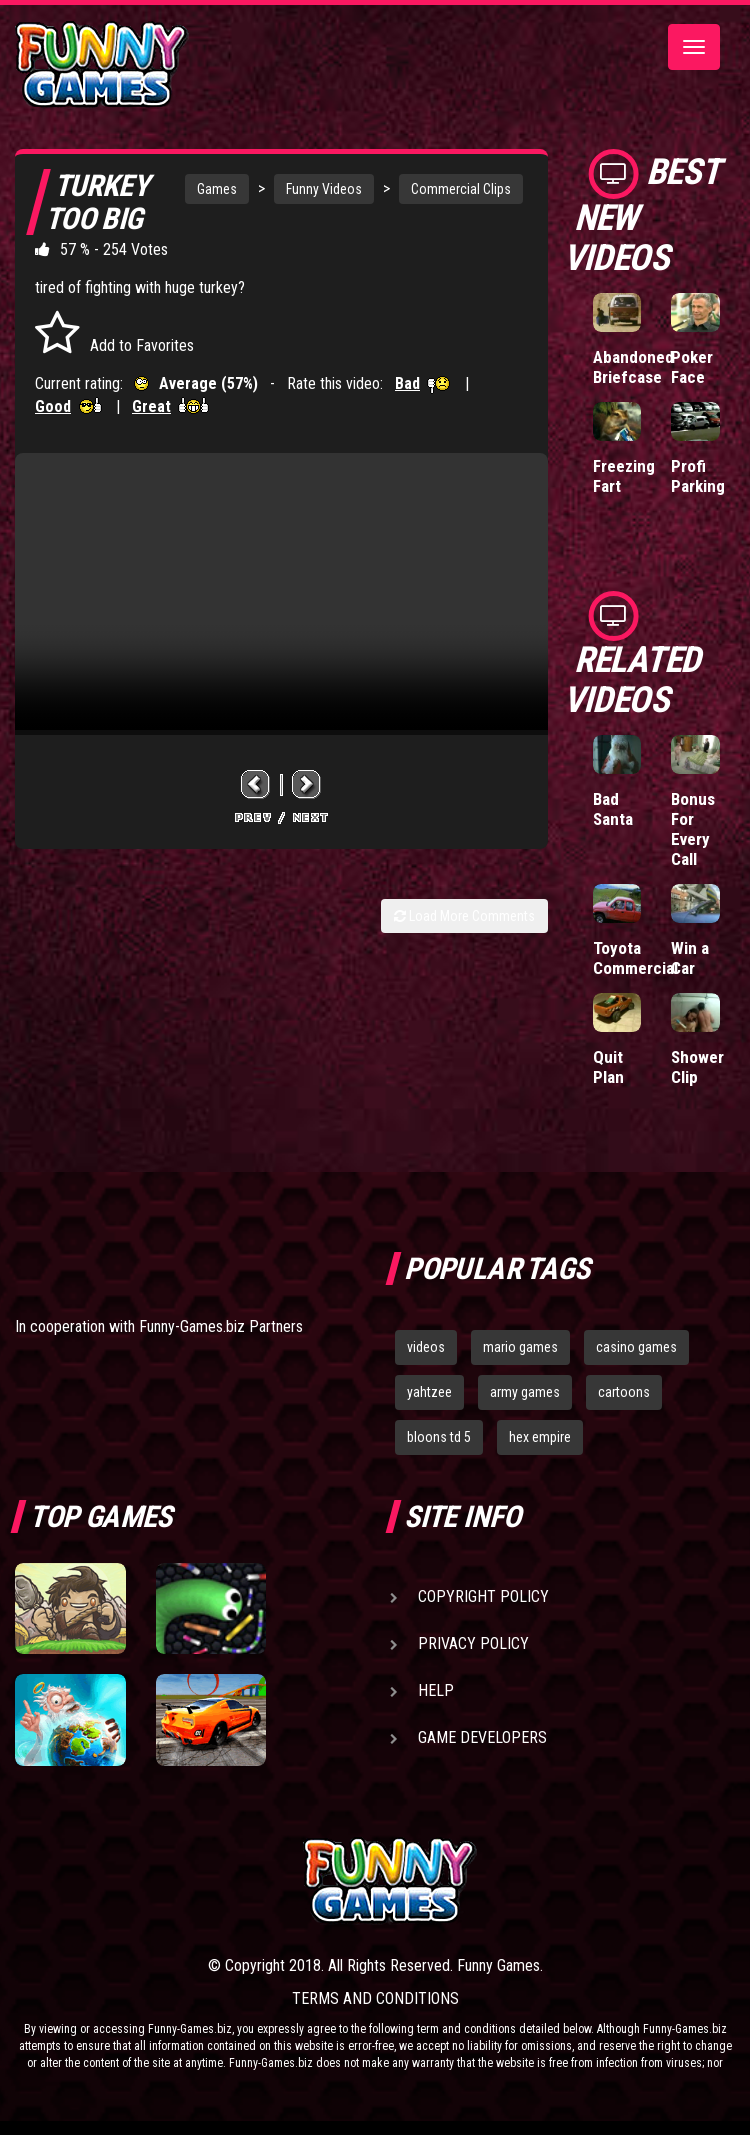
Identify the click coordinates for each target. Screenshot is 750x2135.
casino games (636, 1347)
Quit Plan (608, 1067)
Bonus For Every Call (693, 829)
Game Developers (482, 1737)
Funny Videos (324, 189)
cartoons (624, 1392)
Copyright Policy (483, 1596)
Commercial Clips (461, 189)
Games (217, 189)
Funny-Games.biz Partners (221, 1326)
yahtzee (429, 1392)
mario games (520, 1347)
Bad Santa (613, 809)
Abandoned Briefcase (633, 367)
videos (426, 1347)
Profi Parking (698, 476)
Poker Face (692, 367)
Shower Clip (697, 1067)
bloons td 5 (439, 1437)
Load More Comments (464, 916)
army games (525, 1392)
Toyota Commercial (635, 958)
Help (436, 1690)
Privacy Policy (473, 1643)
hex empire (540, 1437)
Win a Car (690, 958)
